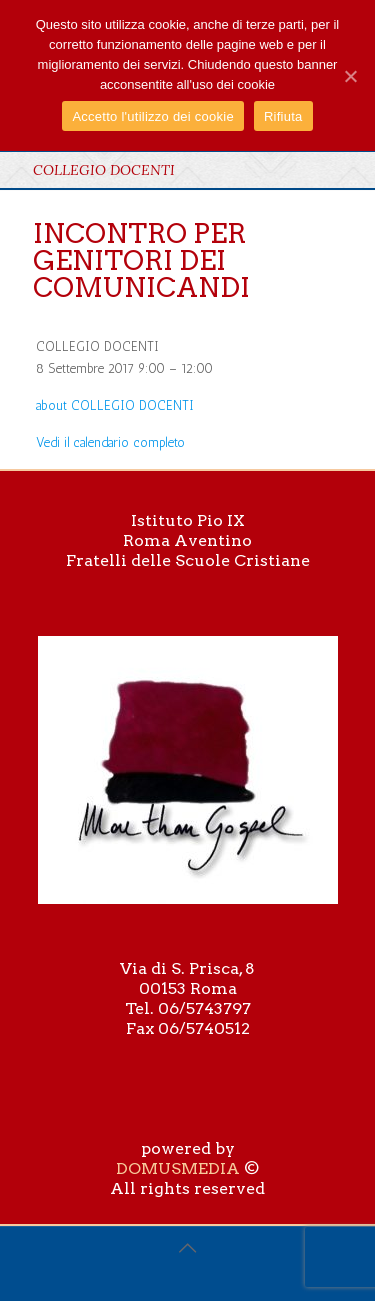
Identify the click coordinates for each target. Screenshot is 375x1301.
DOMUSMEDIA (178, 1168)
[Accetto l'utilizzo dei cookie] (350, 76)
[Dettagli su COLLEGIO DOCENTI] (115, 405)
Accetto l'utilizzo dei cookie (152, 116)
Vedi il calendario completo (110, 442)
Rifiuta (283, 116)
